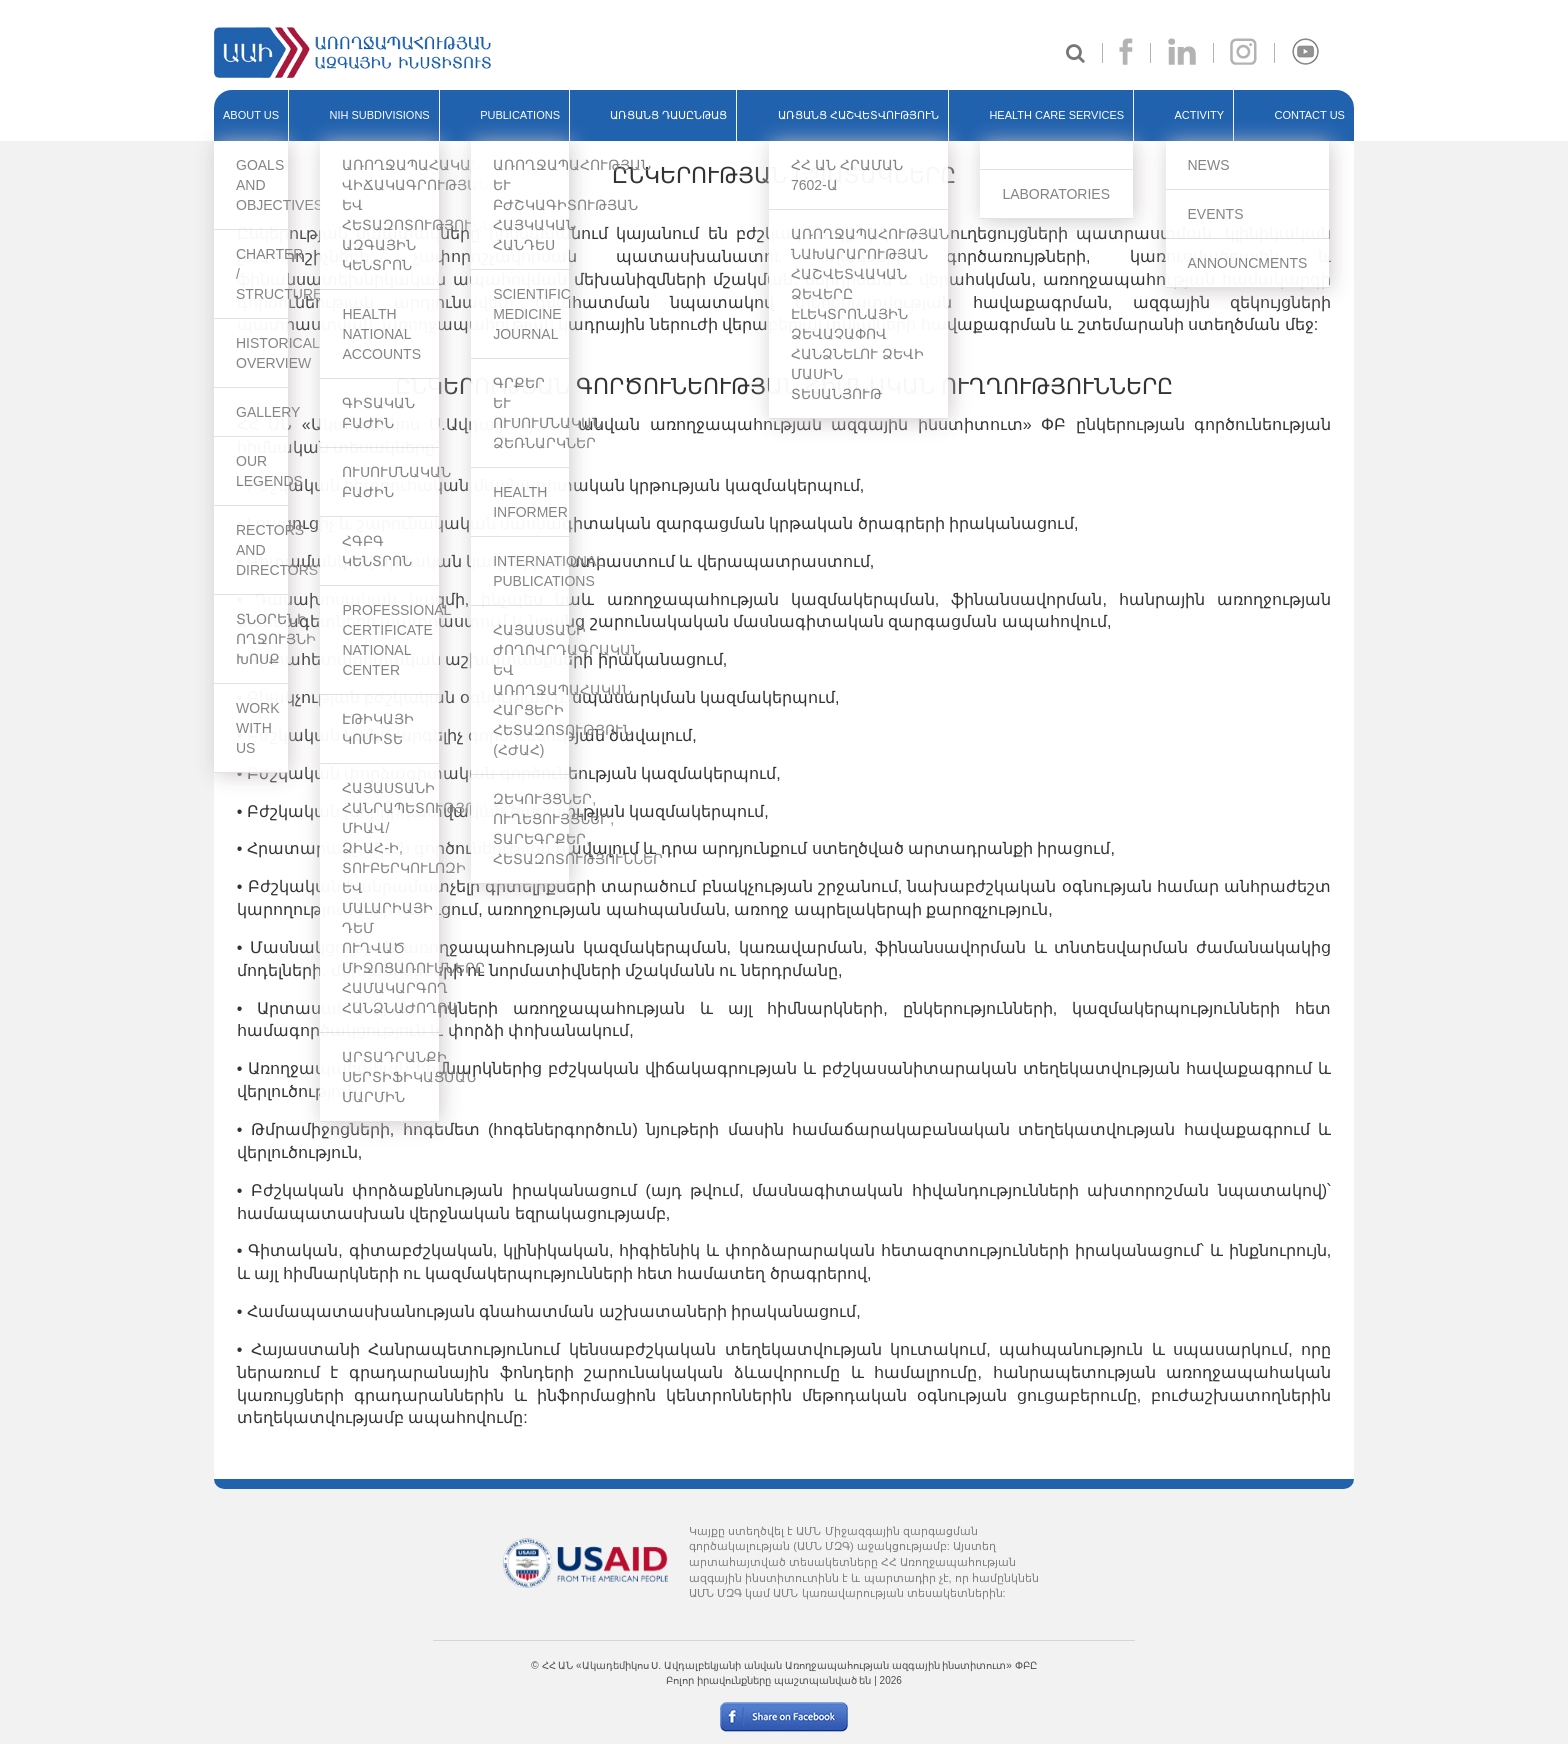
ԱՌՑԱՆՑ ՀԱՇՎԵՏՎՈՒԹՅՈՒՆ (858, 115)
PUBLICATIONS (520, 115)
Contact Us (1309, 115)
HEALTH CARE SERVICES (1056, 115)
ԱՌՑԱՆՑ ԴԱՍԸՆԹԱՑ (668, 115)
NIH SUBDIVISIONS (379, 115)
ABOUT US (251, 115)
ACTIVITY (1200, 115)
